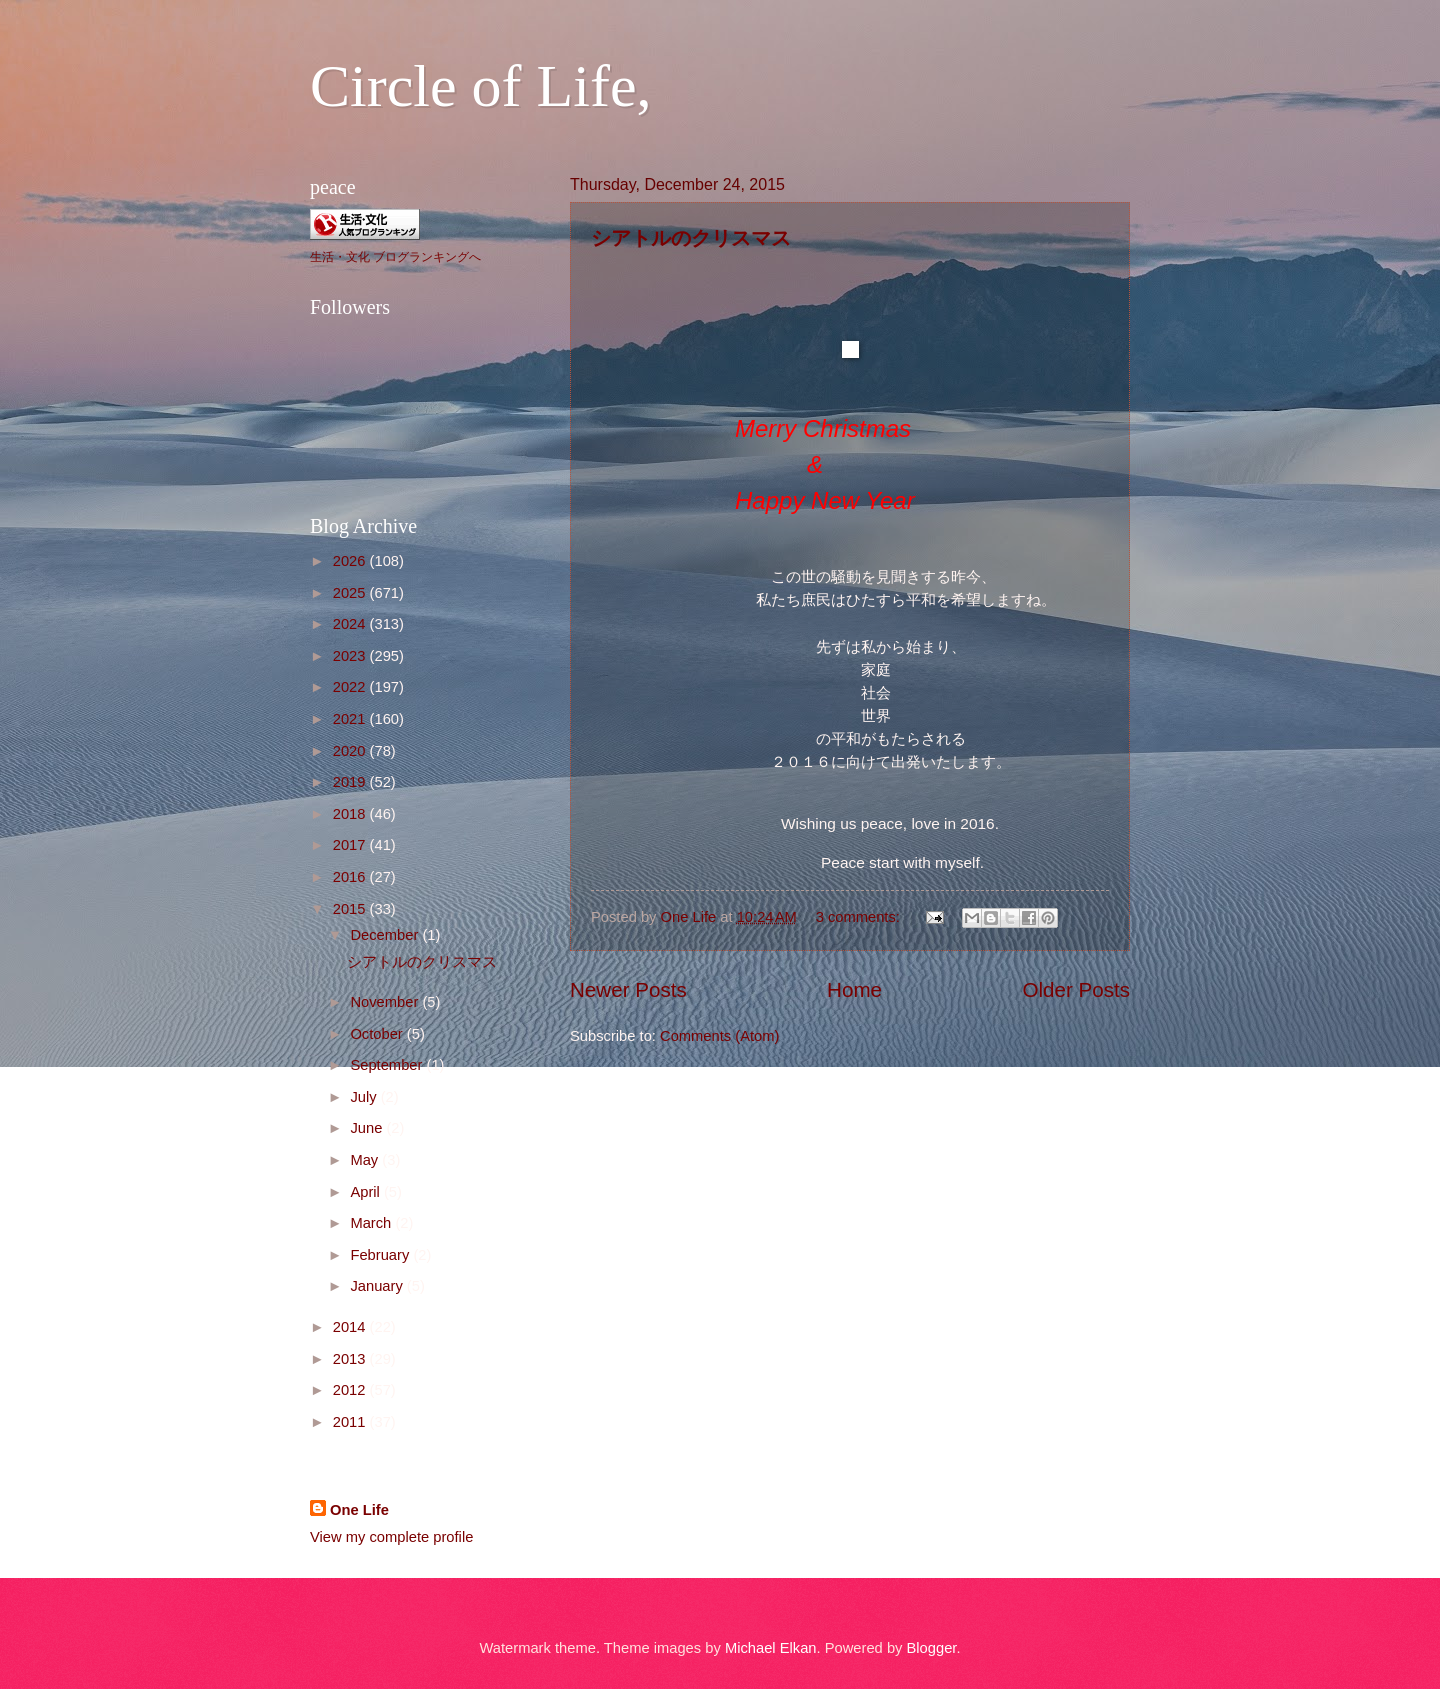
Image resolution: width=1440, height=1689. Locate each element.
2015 (351, 909)
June (368, 1128)
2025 (351, 593)
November (386, 1002)
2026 (351, 561)
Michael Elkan (771, 1648)
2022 (351, 687)
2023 (351, 656)
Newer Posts (628, 989)
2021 (351, 719)
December (386, 935)
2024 (351, 624)
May (366, 1160)
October (378, 1034)
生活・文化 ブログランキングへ (395, 257)
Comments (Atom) (719, 1036)
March (372, 1223)
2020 (351, 751)
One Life (359, 1510)
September (388, 1065)
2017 (351, 845)
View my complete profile (391, 1537)
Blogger (932, 1648)
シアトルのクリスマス (701, 237)
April (367, 1192)
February (381, 1255)
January (378, 1286)
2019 (351, 782)
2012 (351, 1390)
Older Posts (1076, 989)
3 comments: (860, 917)
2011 (351, 1422)
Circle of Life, (481, 86)
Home (854, 989)
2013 (351, 1359)
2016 (351, 877)
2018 (351, 814)
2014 (351, 1327)
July (365, 1097)
